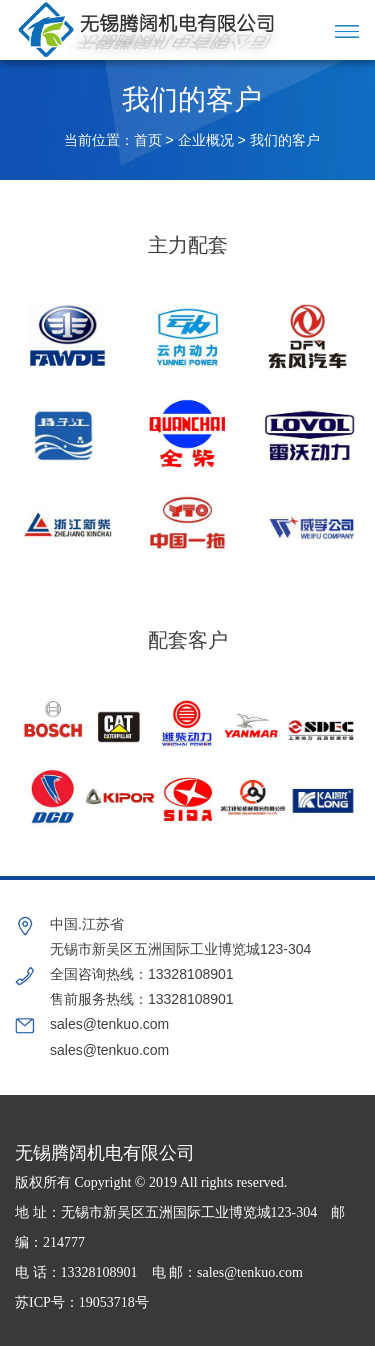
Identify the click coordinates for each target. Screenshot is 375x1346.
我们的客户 (285, 140)
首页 (148, 140)
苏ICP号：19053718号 (82, 1302)
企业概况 (206, 140)
